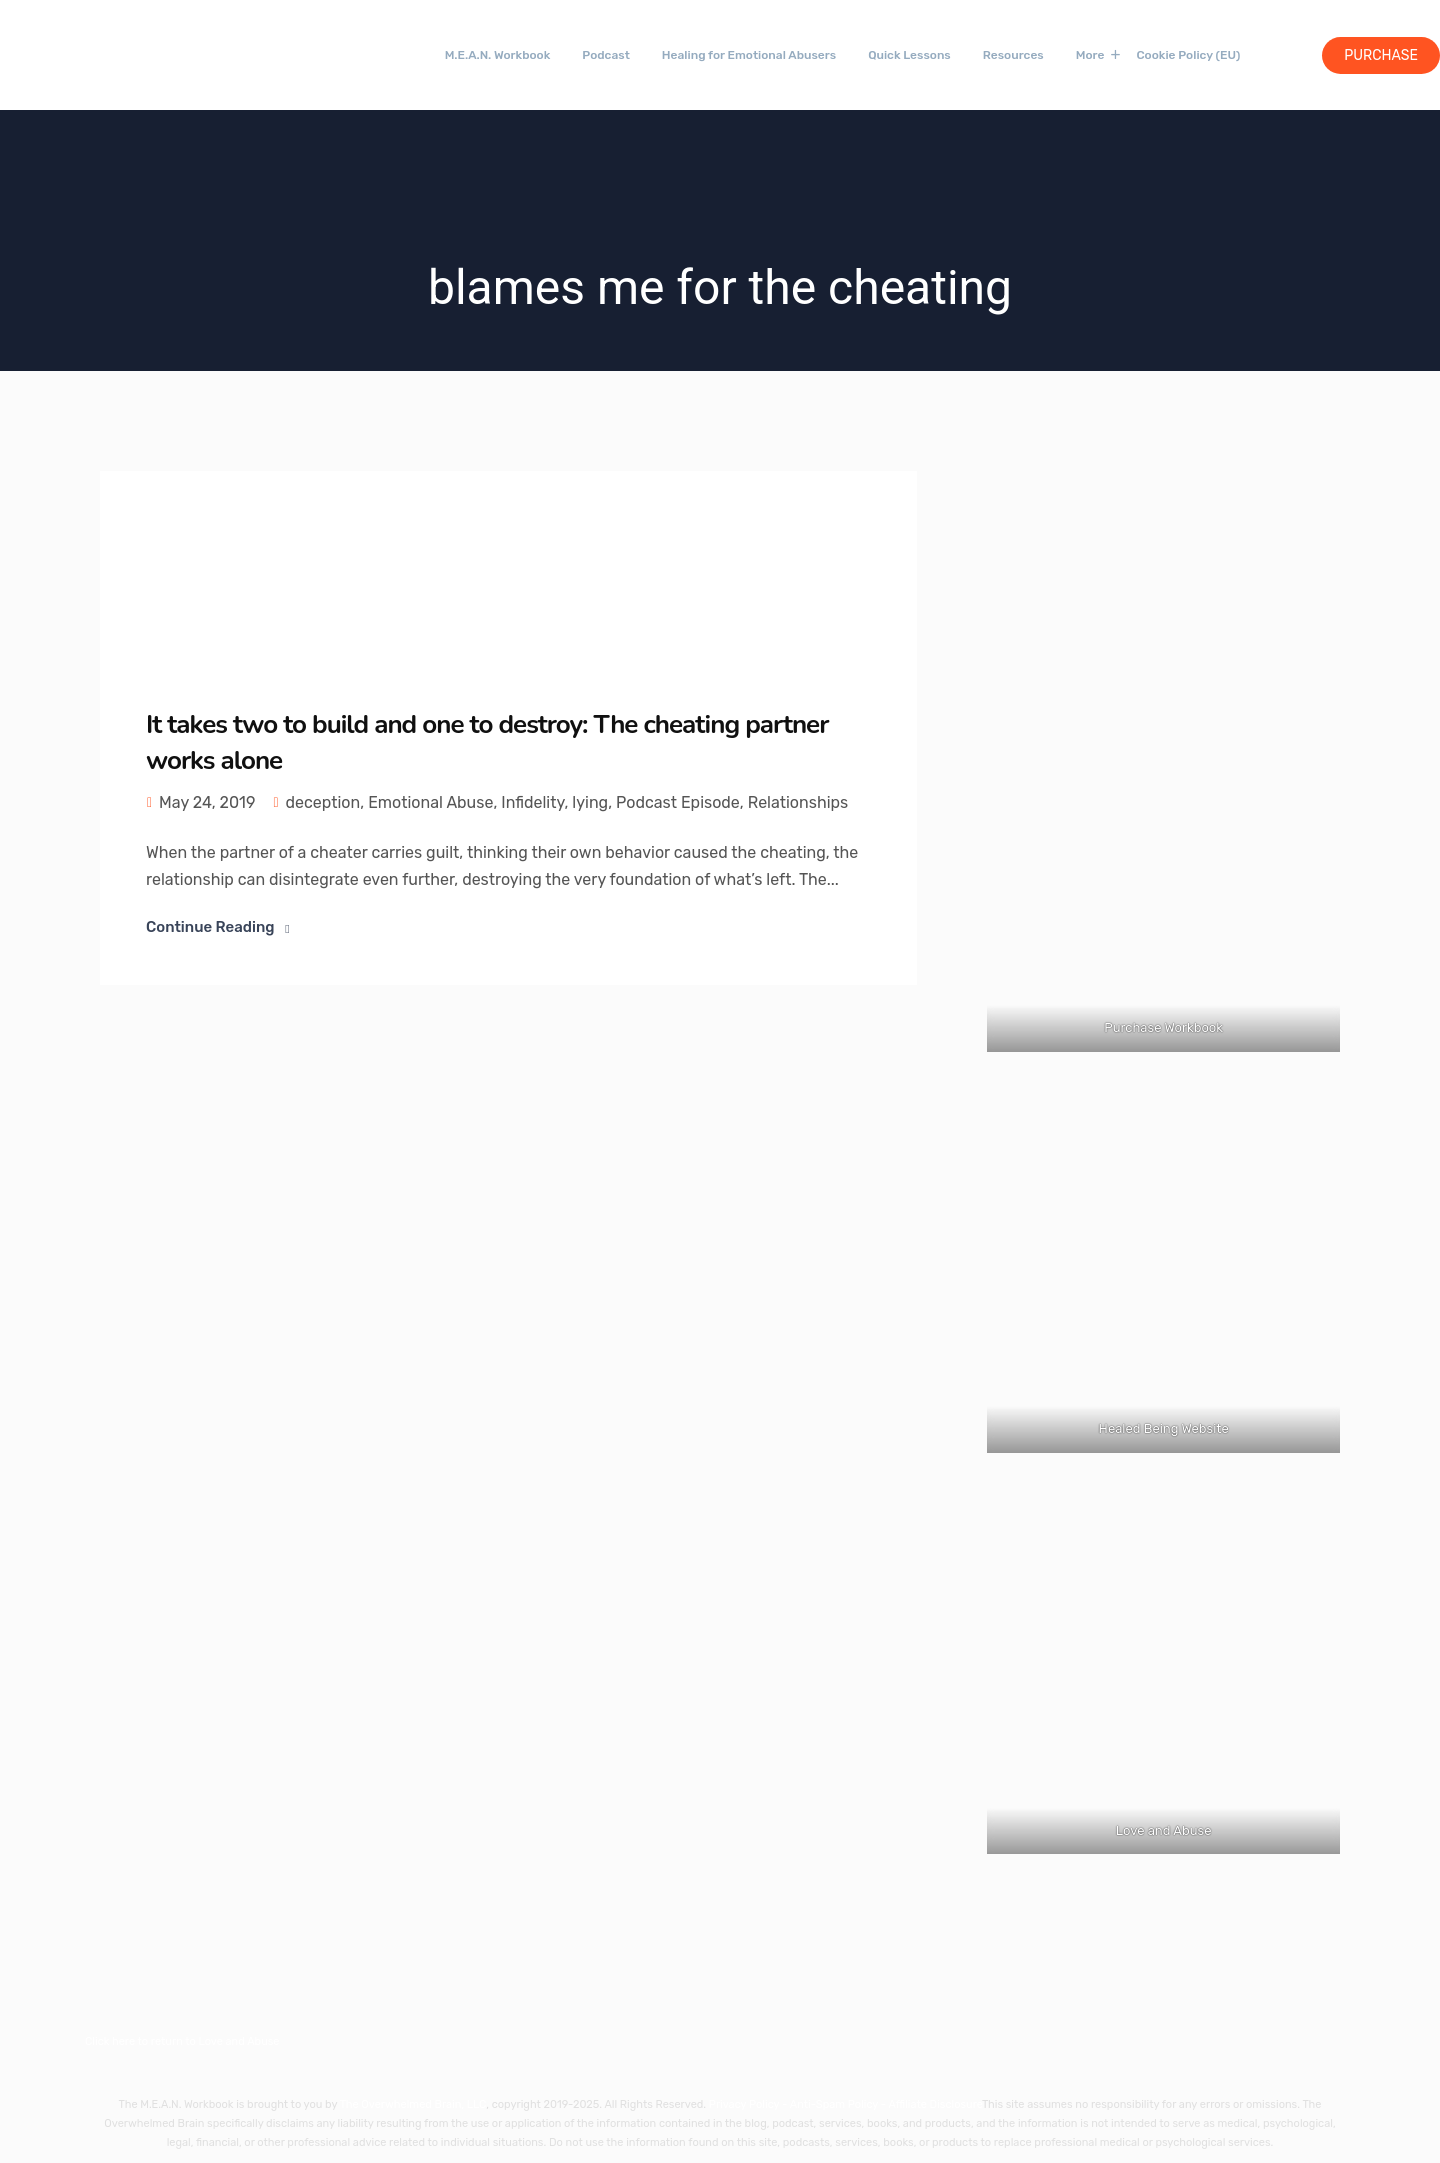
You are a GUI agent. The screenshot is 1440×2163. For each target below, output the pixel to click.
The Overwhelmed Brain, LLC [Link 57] (413, 2104)
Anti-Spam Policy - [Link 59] (839, 2104)
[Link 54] (1163, 1276)
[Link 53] (1163, 769)
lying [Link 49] (590, 802)
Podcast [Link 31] (606, 55)
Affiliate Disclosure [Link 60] (935, 2104)
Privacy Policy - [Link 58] (749, 2104)
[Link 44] (250, 570)
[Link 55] (1163, 1677)
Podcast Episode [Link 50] (678, 802)
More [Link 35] (1090, 55)
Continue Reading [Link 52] (210, 927)
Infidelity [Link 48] (532, 802)
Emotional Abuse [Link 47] (430, 802)
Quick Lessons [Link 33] (909, 55)
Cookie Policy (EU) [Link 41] (1188, 55)
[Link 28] (95, 52)
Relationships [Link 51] (798, 802)
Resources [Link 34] (1013, 55)
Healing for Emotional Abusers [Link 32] (749, 55)
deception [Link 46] (322, 802)
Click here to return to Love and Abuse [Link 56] (182, 2041)
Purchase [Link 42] (1381, 55)
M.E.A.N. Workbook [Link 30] (498, 55)
